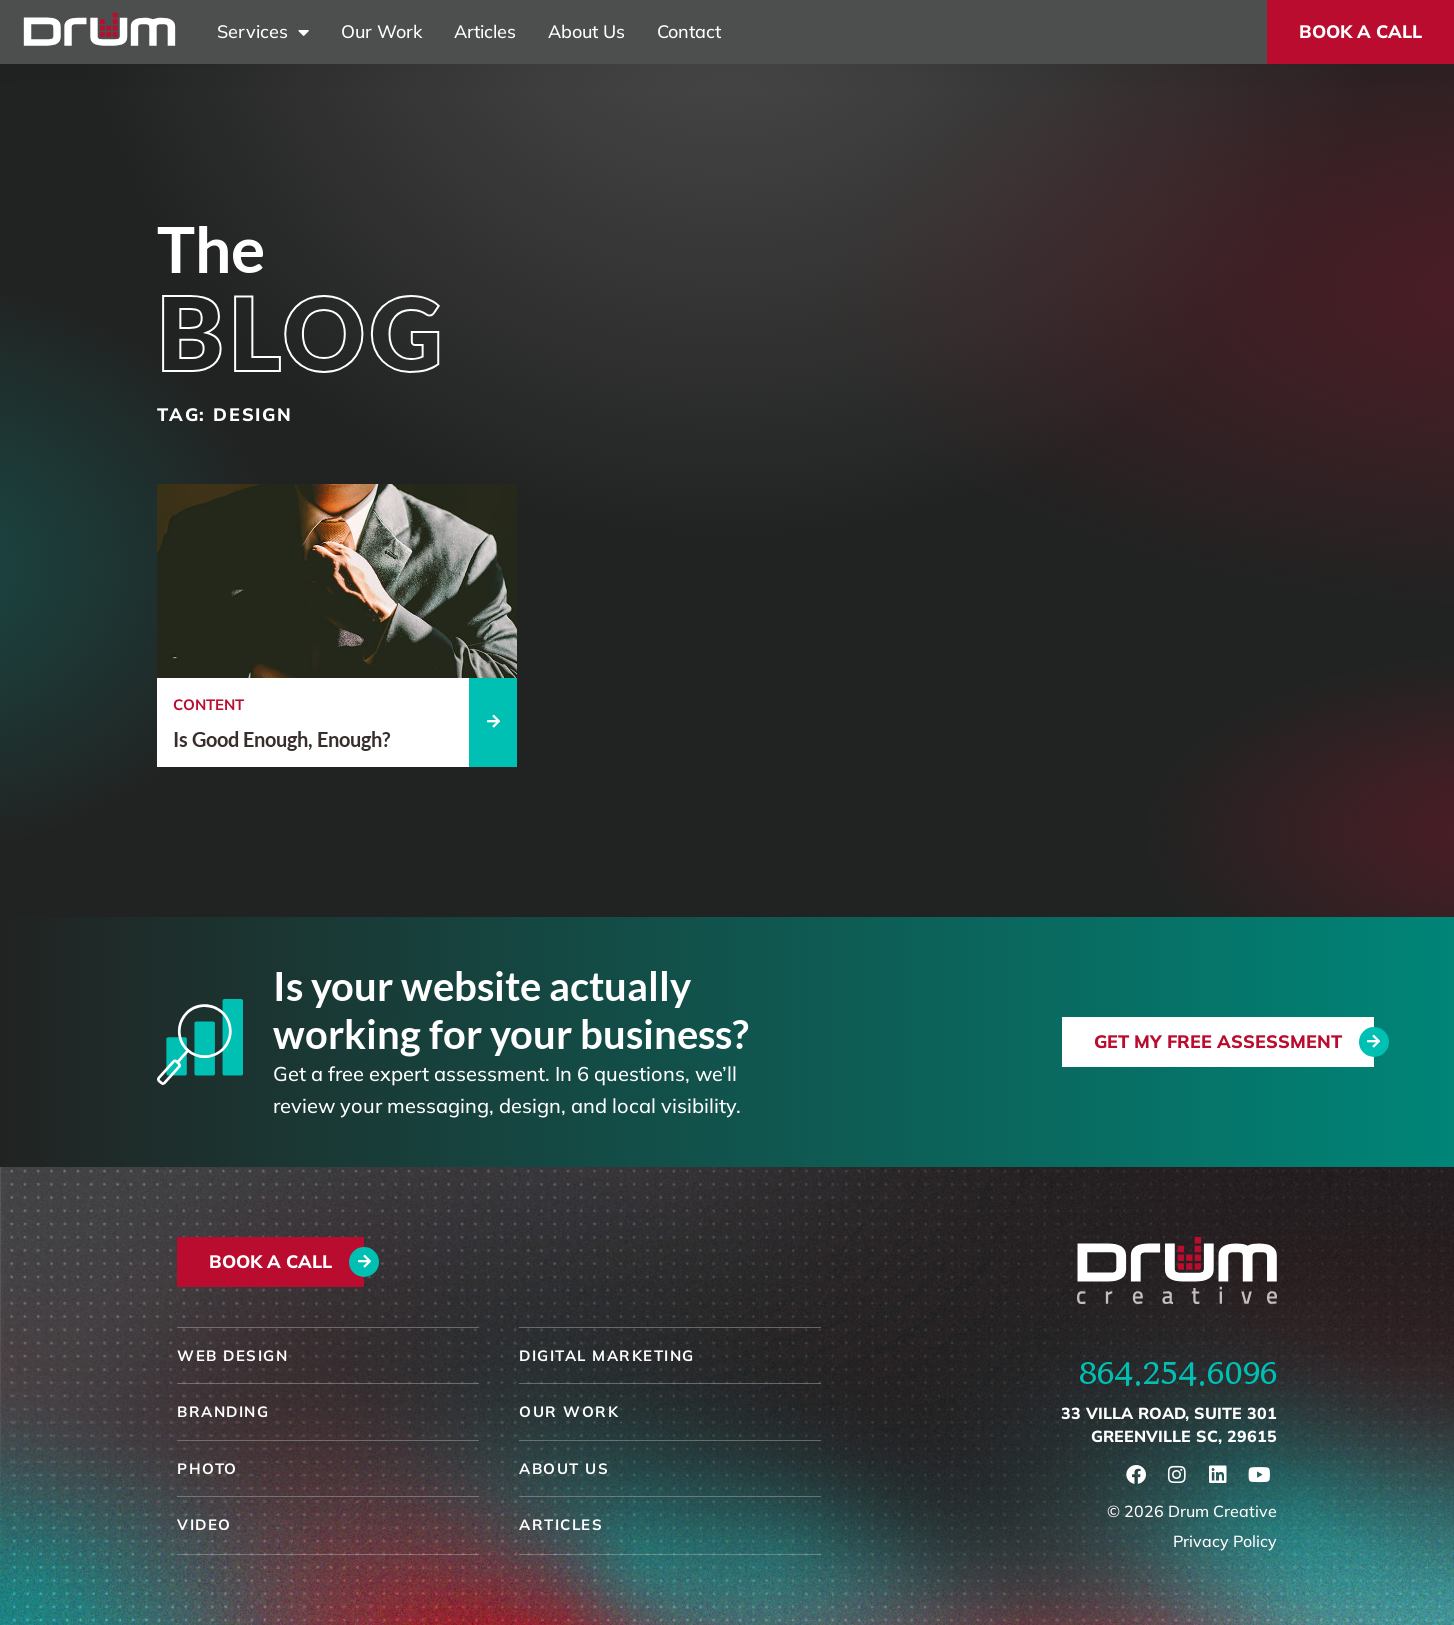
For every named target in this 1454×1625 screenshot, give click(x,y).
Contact (689, 32)
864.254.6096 (1178, 1373)
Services (263, 32)
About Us (586, 32)
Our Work (381, 32)
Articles (485, 32)
